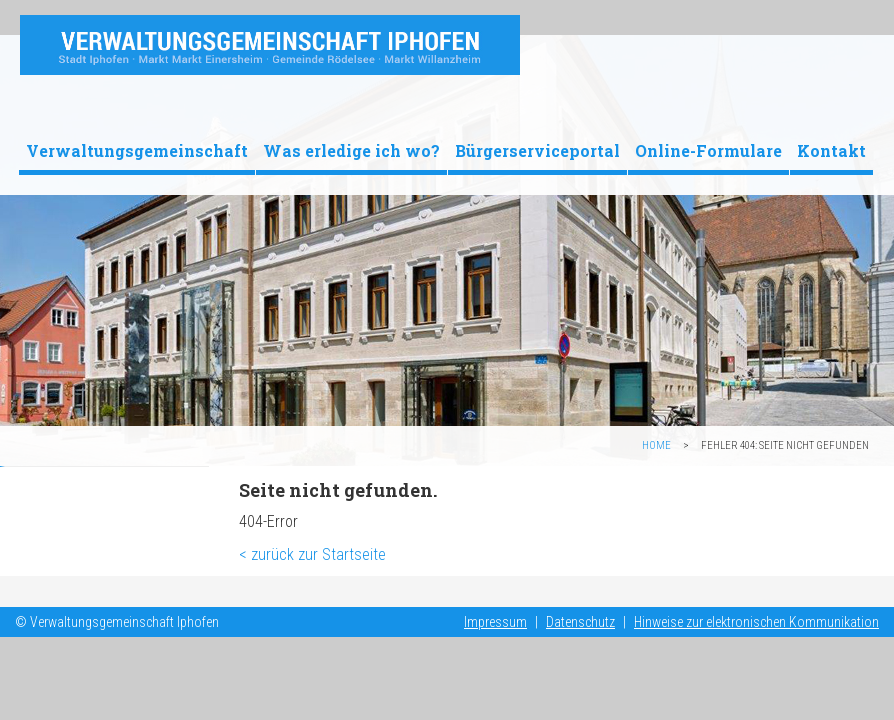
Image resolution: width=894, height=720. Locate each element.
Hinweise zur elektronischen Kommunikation (756, 622)
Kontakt (831, 150)
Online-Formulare (708, 150)
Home (656, 445)
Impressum (495, 622)
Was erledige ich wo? (351, 150)
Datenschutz (580, 622)
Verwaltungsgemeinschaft (137, 150)
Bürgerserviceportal (537, 150)
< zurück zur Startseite (312, 554)
